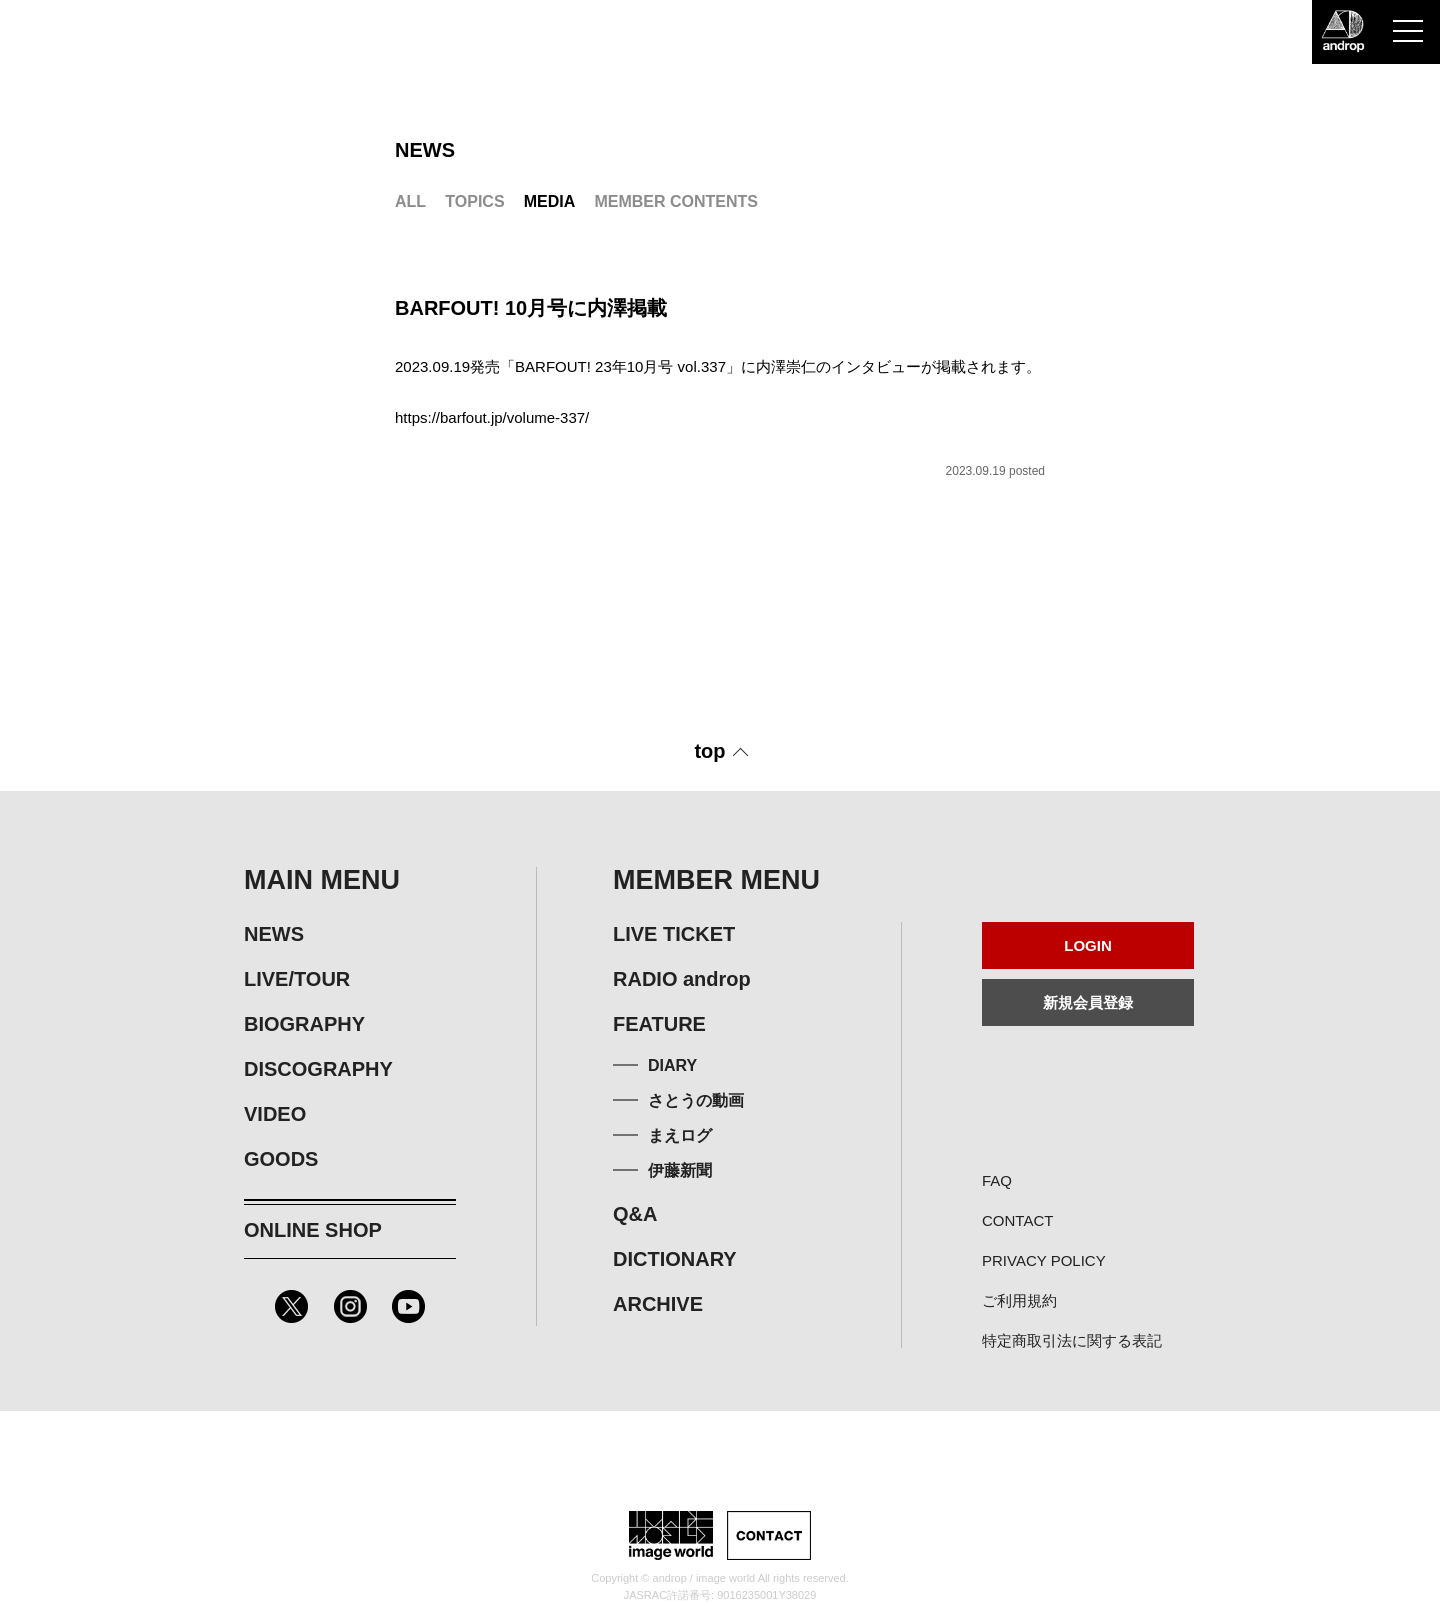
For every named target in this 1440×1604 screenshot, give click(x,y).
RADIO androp (682, 979)
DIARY (672, 1065)
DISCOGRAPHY (318, 1069)
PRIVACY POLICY (1044, 1260)
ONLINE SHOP (313, 1230)
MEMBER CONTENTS (676, 201)
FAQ (997, 1180)
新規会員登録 (1088, 1002)
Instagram (350, 1306)
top (709, 751)
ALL (410, 201)
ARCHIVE (658, 1304)
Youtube (408, 1306)
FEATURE (659, 1024)
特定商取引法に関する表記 (1072, 1340)
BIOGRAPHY (304, 1024)
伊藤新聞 (680, 1170)
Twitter (291, 1306)
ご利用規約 (1019, 1300)
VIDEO (275, 1114)
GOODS (281, 1159)
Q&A (635, 1214)
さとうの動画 (696, 1100)
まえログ (680, 1135)
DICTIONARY (675, 1259)
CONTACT (1017, 1220)
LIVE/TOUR (297, 979)
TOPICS (474, 201)
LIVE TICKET (674, 934)
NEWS (274, 934)
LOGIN (1088, 945)
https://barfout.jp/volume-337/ (492, 417)
